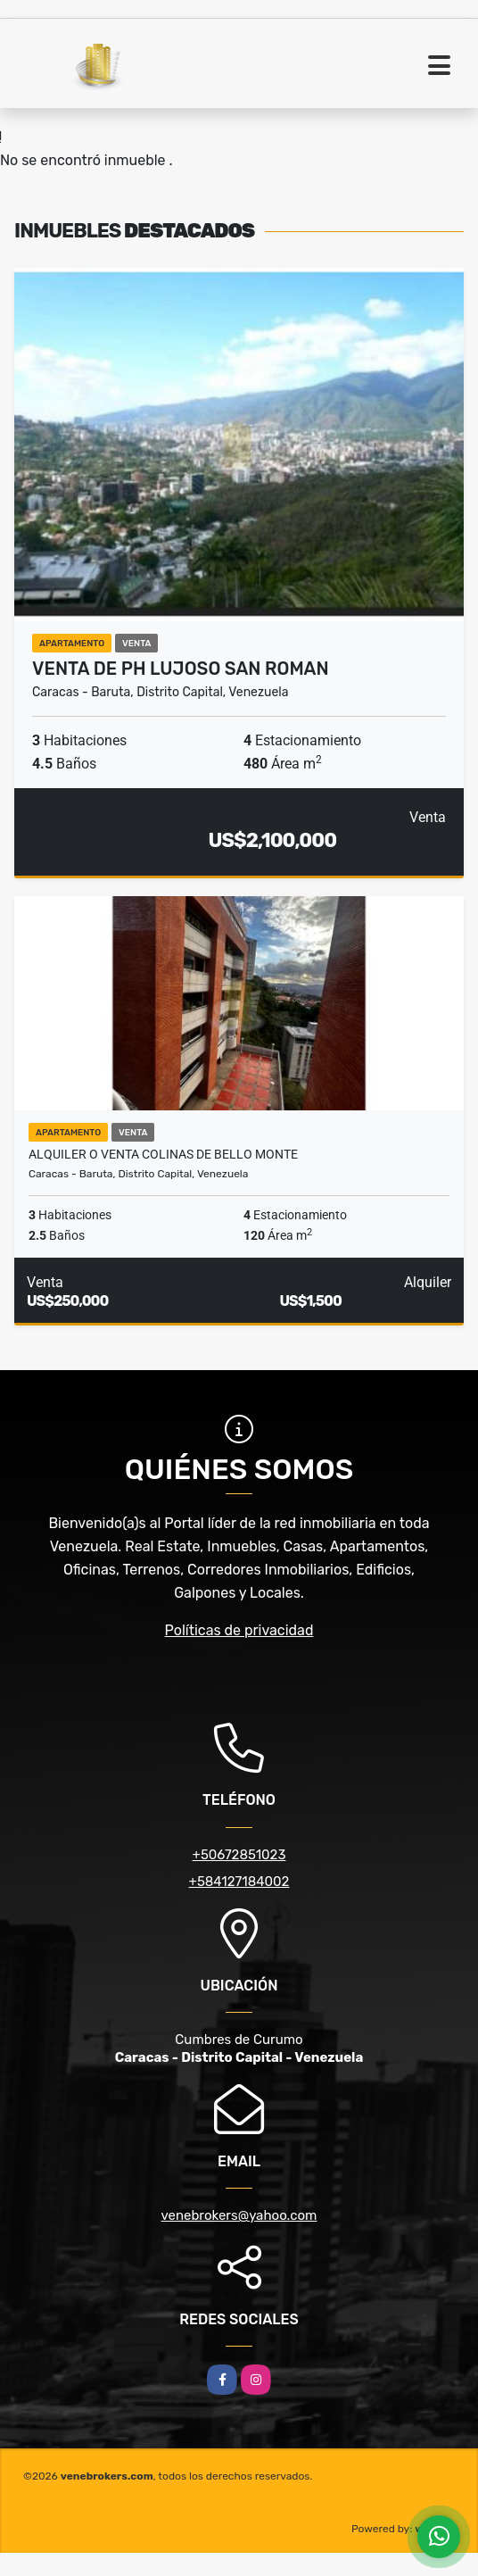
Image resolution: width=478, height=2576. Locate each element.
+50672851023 (239, 1855)
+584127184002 (239, 1882)
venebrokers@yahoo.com (239, 2215)
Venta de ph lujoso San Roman (180, 668)
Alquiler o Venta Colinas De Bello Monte (163, 1154)
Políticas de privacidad (239, 1630)
